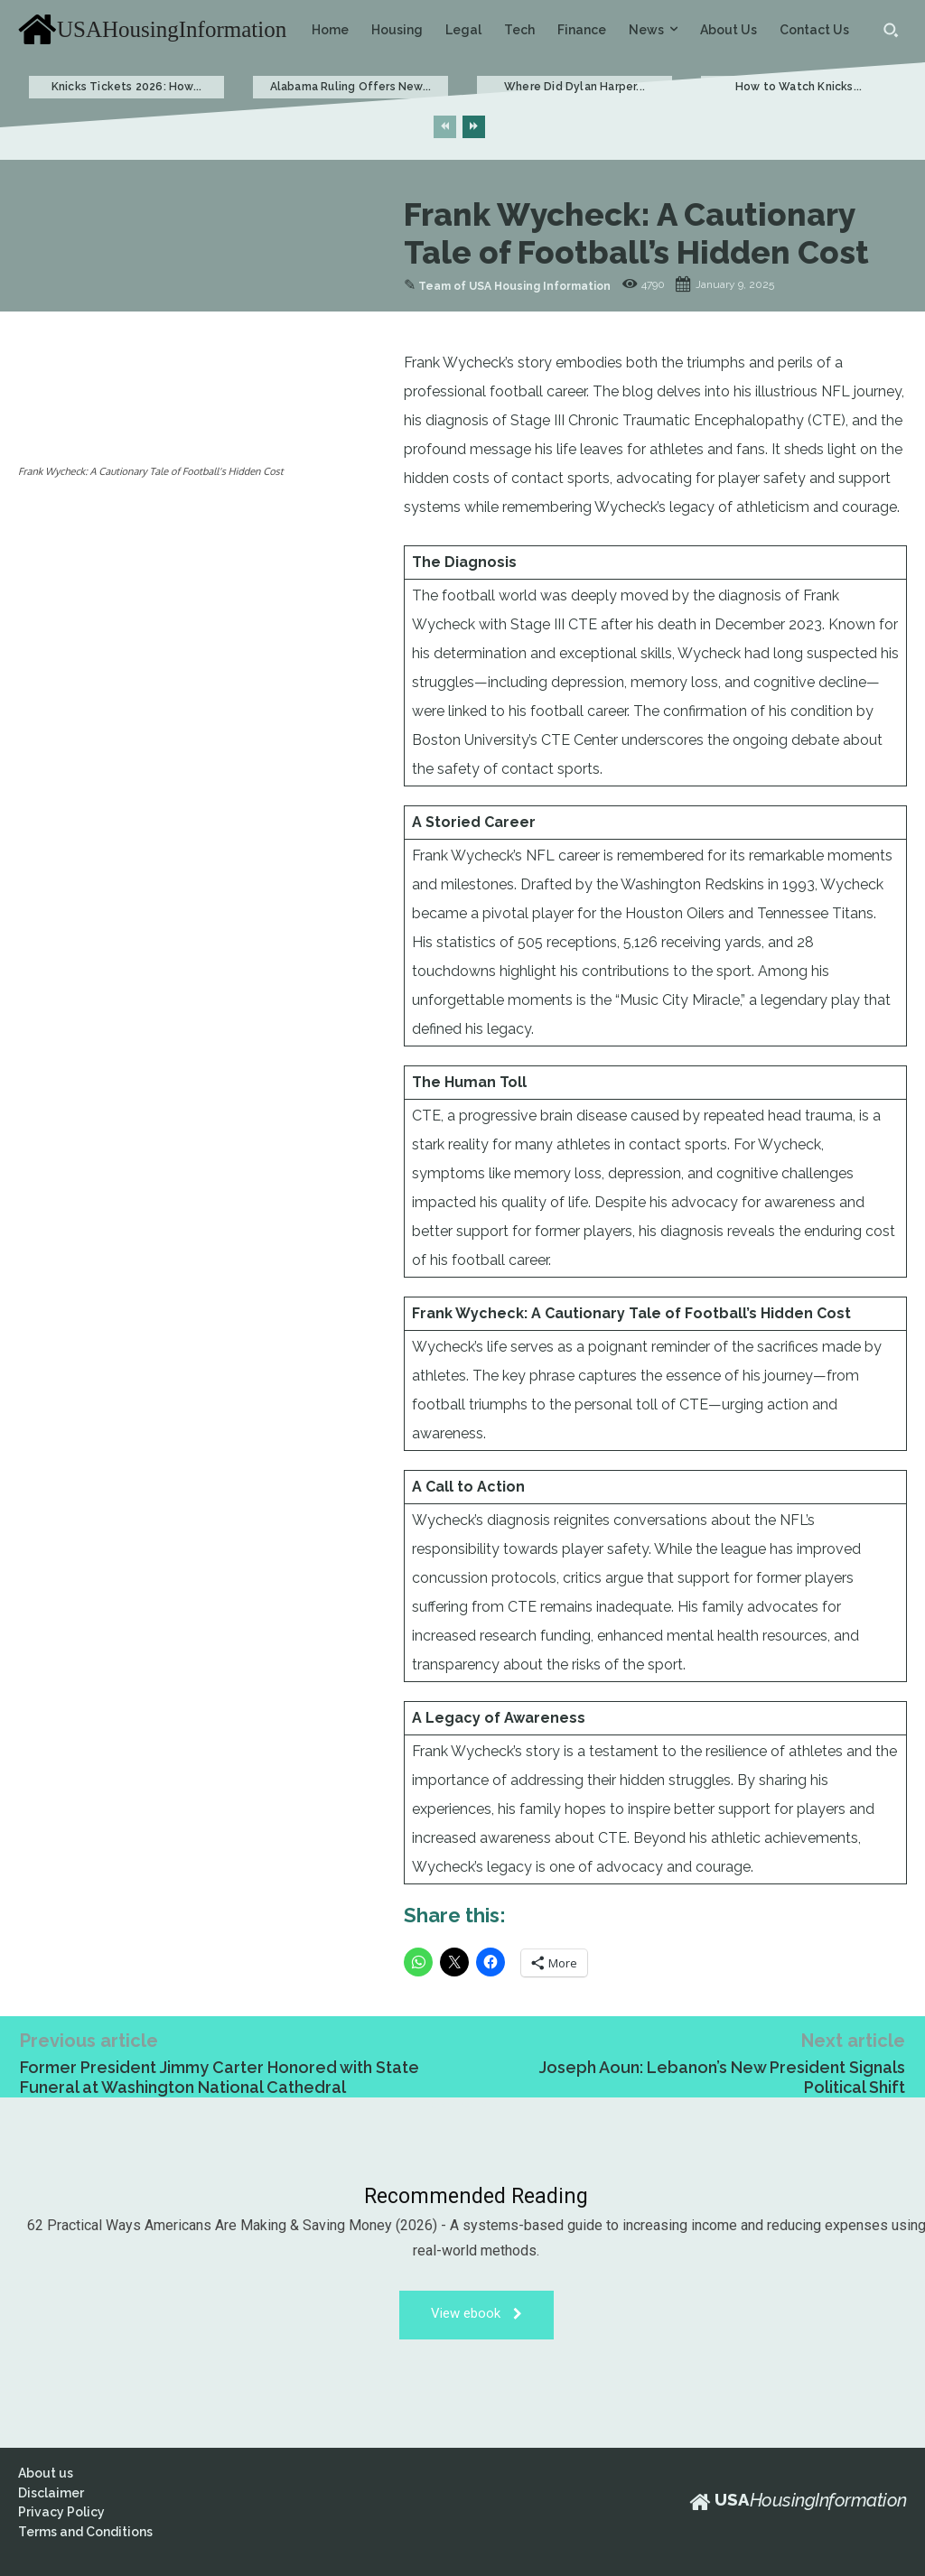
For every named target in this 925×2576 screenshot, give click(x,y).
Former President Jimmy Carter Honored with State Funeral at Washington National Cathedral (219, 2077)
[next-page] (473, 127)
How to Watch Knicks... (798, 86)
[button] (890, 30)
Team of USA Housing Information (514, 286)
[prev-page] (445, 127)
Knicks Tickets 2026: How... (126, 86)
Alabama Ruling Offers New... (351, 86)
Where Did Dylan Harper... (574, 86)
